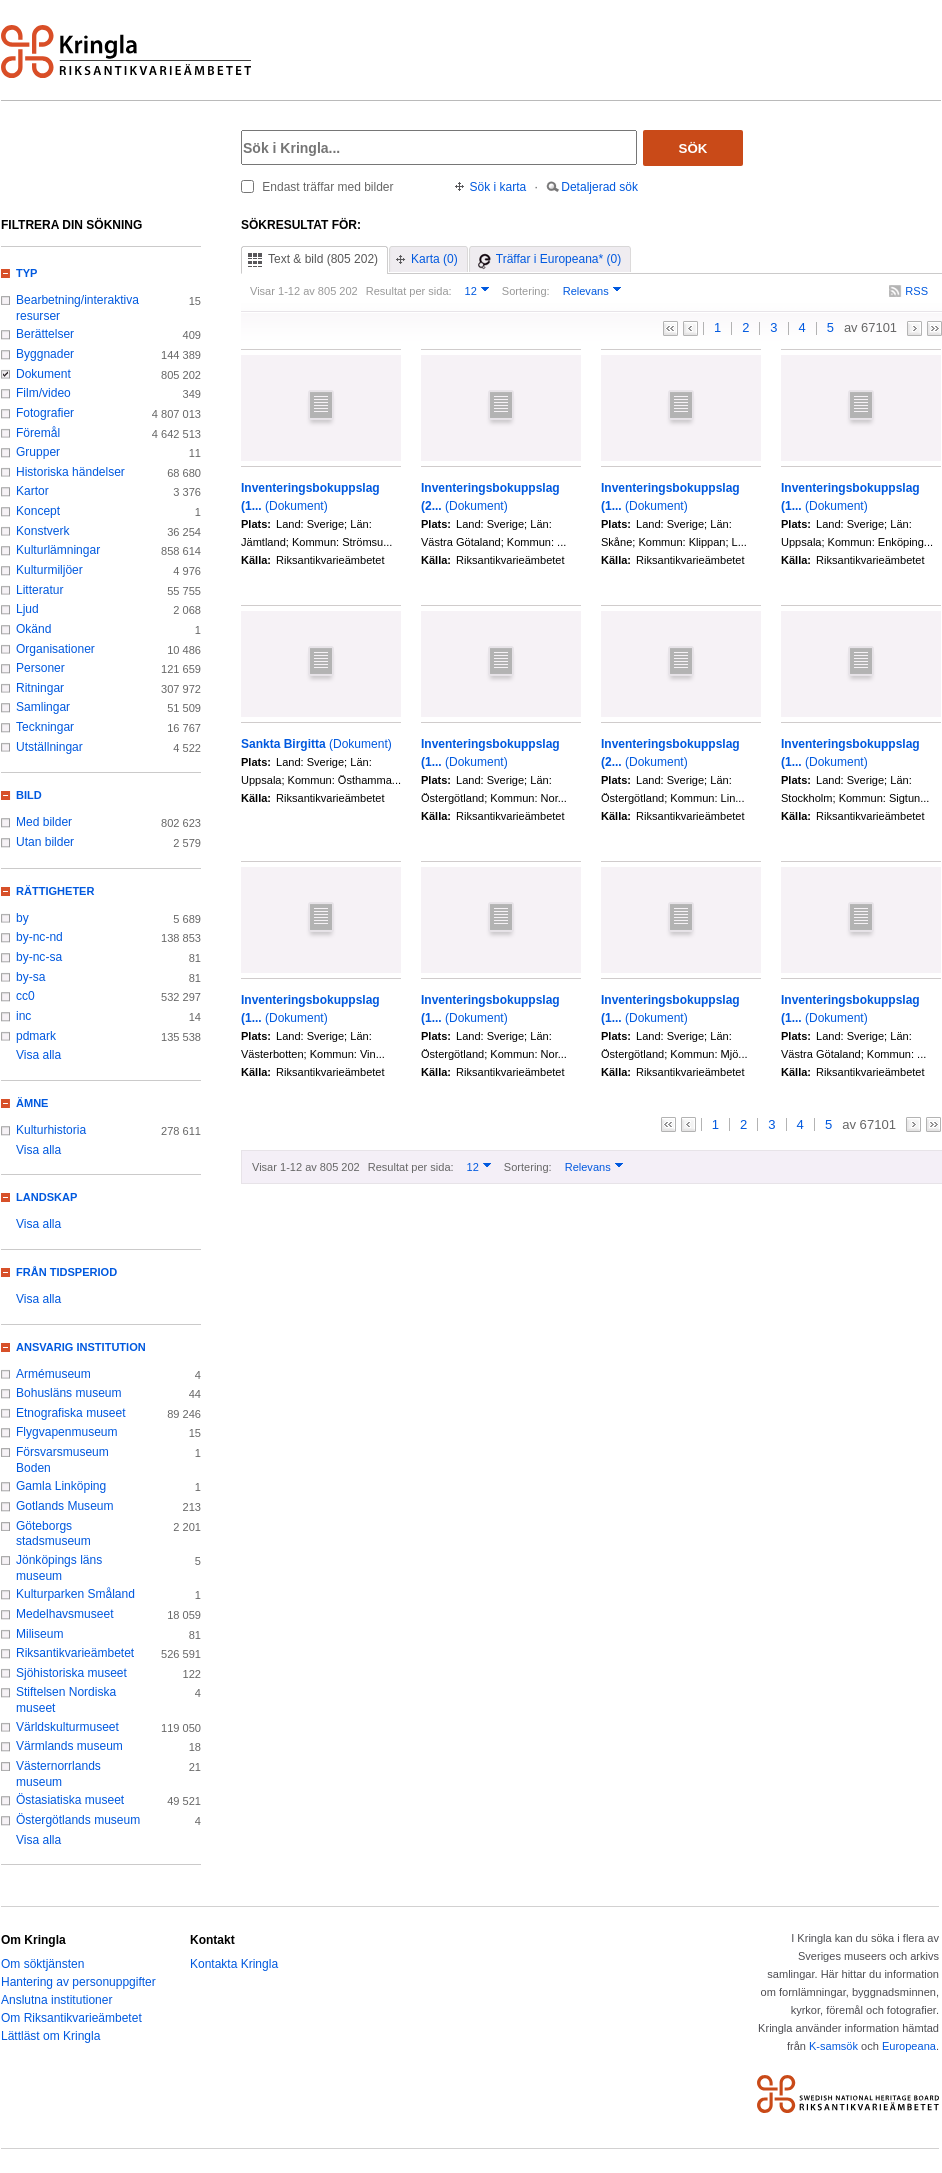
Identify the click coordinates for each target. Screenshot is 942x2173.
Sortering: (526, 291)
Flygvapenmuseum (67, 1432)
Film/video (43, 393)
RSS (916, 291)
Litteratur (39, 590)
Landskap (46, 1197)
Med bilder (44, 822)
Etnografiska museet (71, 1413)
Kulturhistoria (51, 1130)
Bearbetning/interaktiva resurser (77, 308)
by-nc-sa (39, 957)
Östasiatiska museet (70, 1800)
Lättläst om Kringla (50, 2036)
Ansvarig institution (81, 1347)
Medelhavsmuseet (65, 1614)
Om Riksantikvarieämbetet (71, 2018)
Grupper (38, 452)
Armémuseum (53, 1374)
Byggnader (45, 354)
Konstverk (42, 531)
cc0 (25, 996)
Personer (40, 668)
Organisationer (55, 649)
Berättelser (45, 334)
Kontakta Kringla (234, 1964)
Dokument (43, 374)
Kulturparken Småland (75, 1594)
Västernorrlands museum (58, 1774)
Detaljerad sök (599, 187)
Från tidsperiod (66, 1272)
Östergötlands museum (78, 1820)
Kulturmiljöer (49, 570)
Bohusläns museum (69, 1393)
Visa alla (38, 1055)
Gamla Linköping (61, 1486)
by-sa (30, 977)
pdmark (36, 1036)
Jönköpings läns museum (59, 1568)
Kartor (32, 491)
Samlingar (43, 707)
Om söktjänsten (42, 1964)
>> (934, 328)
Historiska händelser (70, 472)
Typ (26, 273)
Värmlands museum (69, 1746)
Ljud (27, 609)
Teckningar (45, 727)
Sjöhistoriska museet (71, 1673)
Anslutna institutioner (56, 2000)
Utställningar (49, 747)
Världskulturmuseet (67, 1727)
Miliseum (39, 1634)
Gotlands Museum (65, 1506)
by (22, 918)
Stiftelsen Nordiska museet (66, 1700)
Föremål (38, 433)
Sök (693, 148)
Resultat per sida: (409, 291)
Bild (29, 795)
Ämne (32, 1103)
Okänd (33, 629)
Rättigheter (55, 891)
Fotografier (45, 413)
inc (23, 1016)
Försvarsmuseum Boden (62, 1460)
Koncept (38, 511)
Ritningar (40, 688)
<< (670, 328)
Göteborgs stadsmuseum (53, 1534)
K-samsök (833, 2046)
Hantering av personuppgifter (78, 1982)
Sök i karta (498, 187)
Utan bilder (45, 842)
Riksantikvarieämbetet (75, 1653)
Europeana (909, 2046)
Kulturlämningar (58, 550)
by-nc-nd (39, 937)
